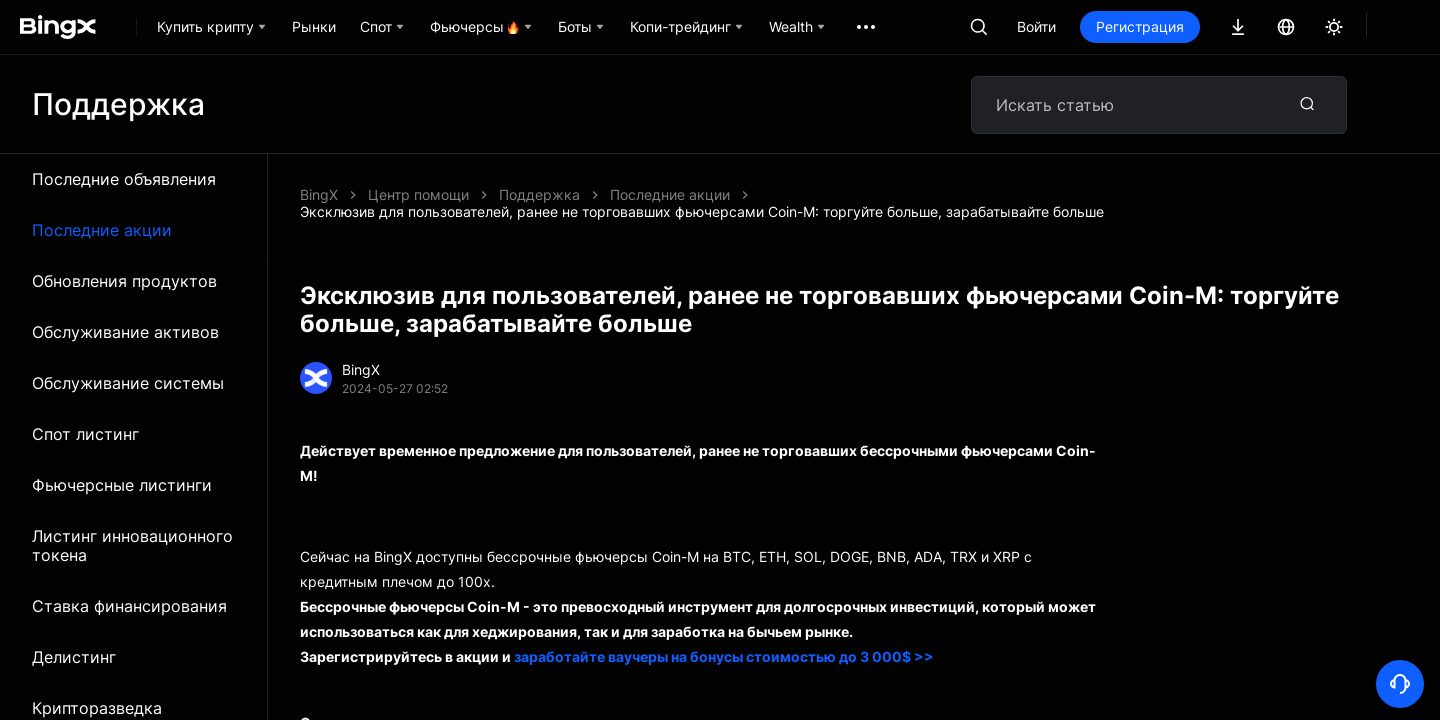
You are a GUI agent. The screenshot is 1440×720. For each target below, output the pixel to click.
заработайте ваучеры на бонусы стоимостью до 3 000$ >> (724, 639)
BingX (319, 194)
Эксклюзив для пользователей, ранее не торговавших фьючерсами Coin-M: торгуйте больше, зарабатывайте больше (901, 194)
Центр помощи (418, 194)
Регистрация (1140, 26)
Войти (1036, 26)
